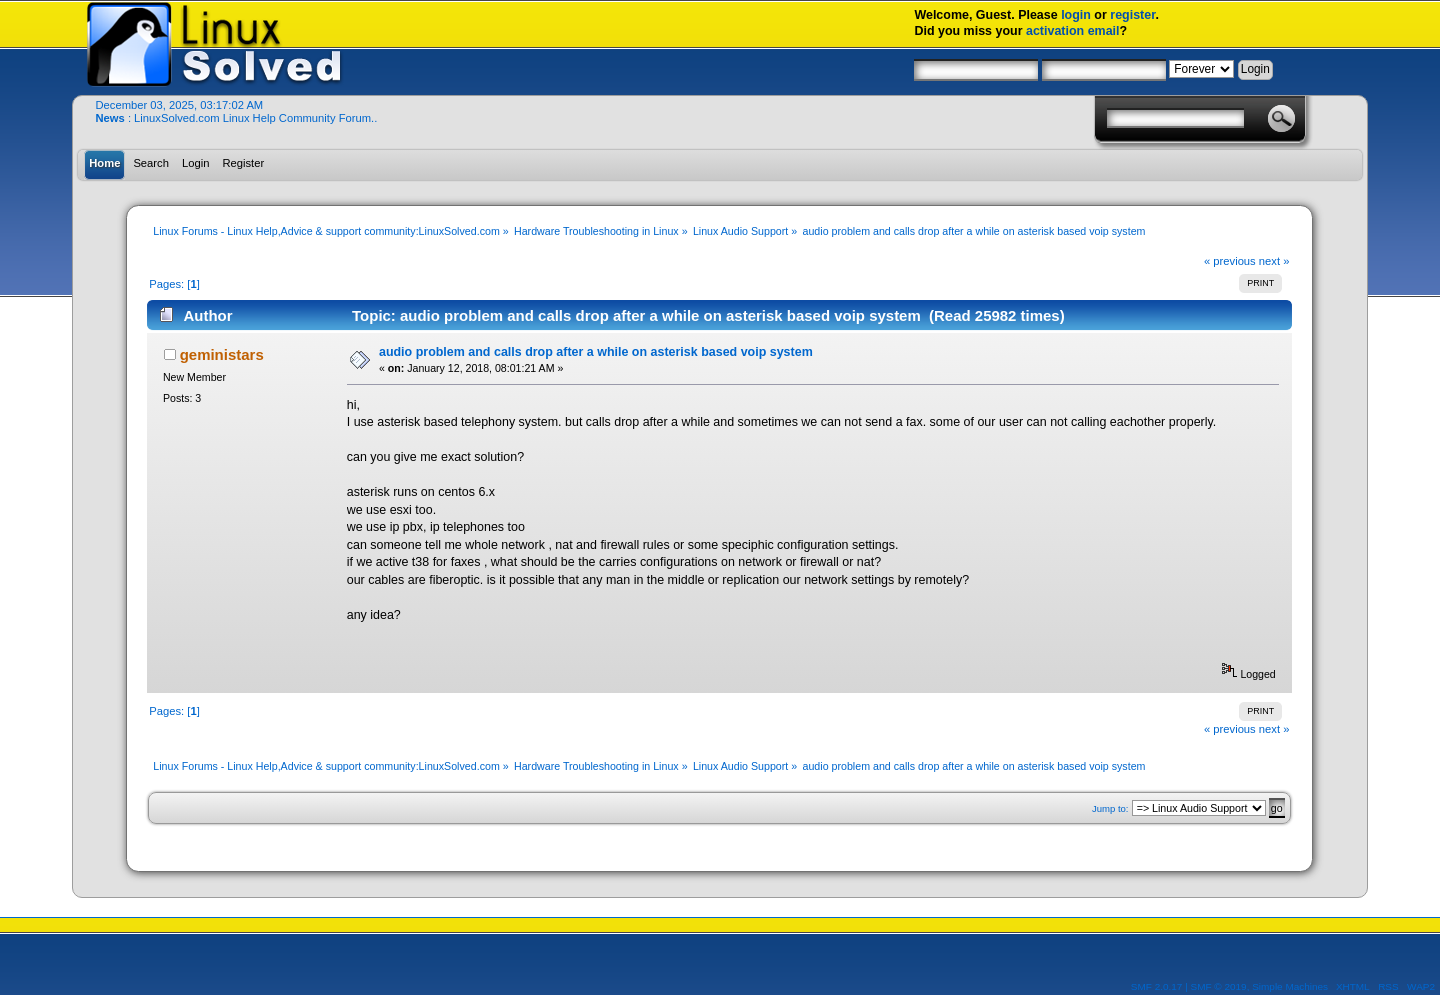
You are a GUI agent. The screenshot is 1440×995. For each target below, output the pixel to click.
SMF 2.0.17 (1157, 986)
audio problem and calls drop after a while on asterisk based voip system (596, 352)
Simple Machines (1290, 986)
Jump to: (1110, 808)
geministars (222, 354)
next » (1274, 261)
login (1076, 15)
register (1132, 15)
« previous (1230, 261)
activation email (1073, 31)
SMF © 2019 (1219, 986)
